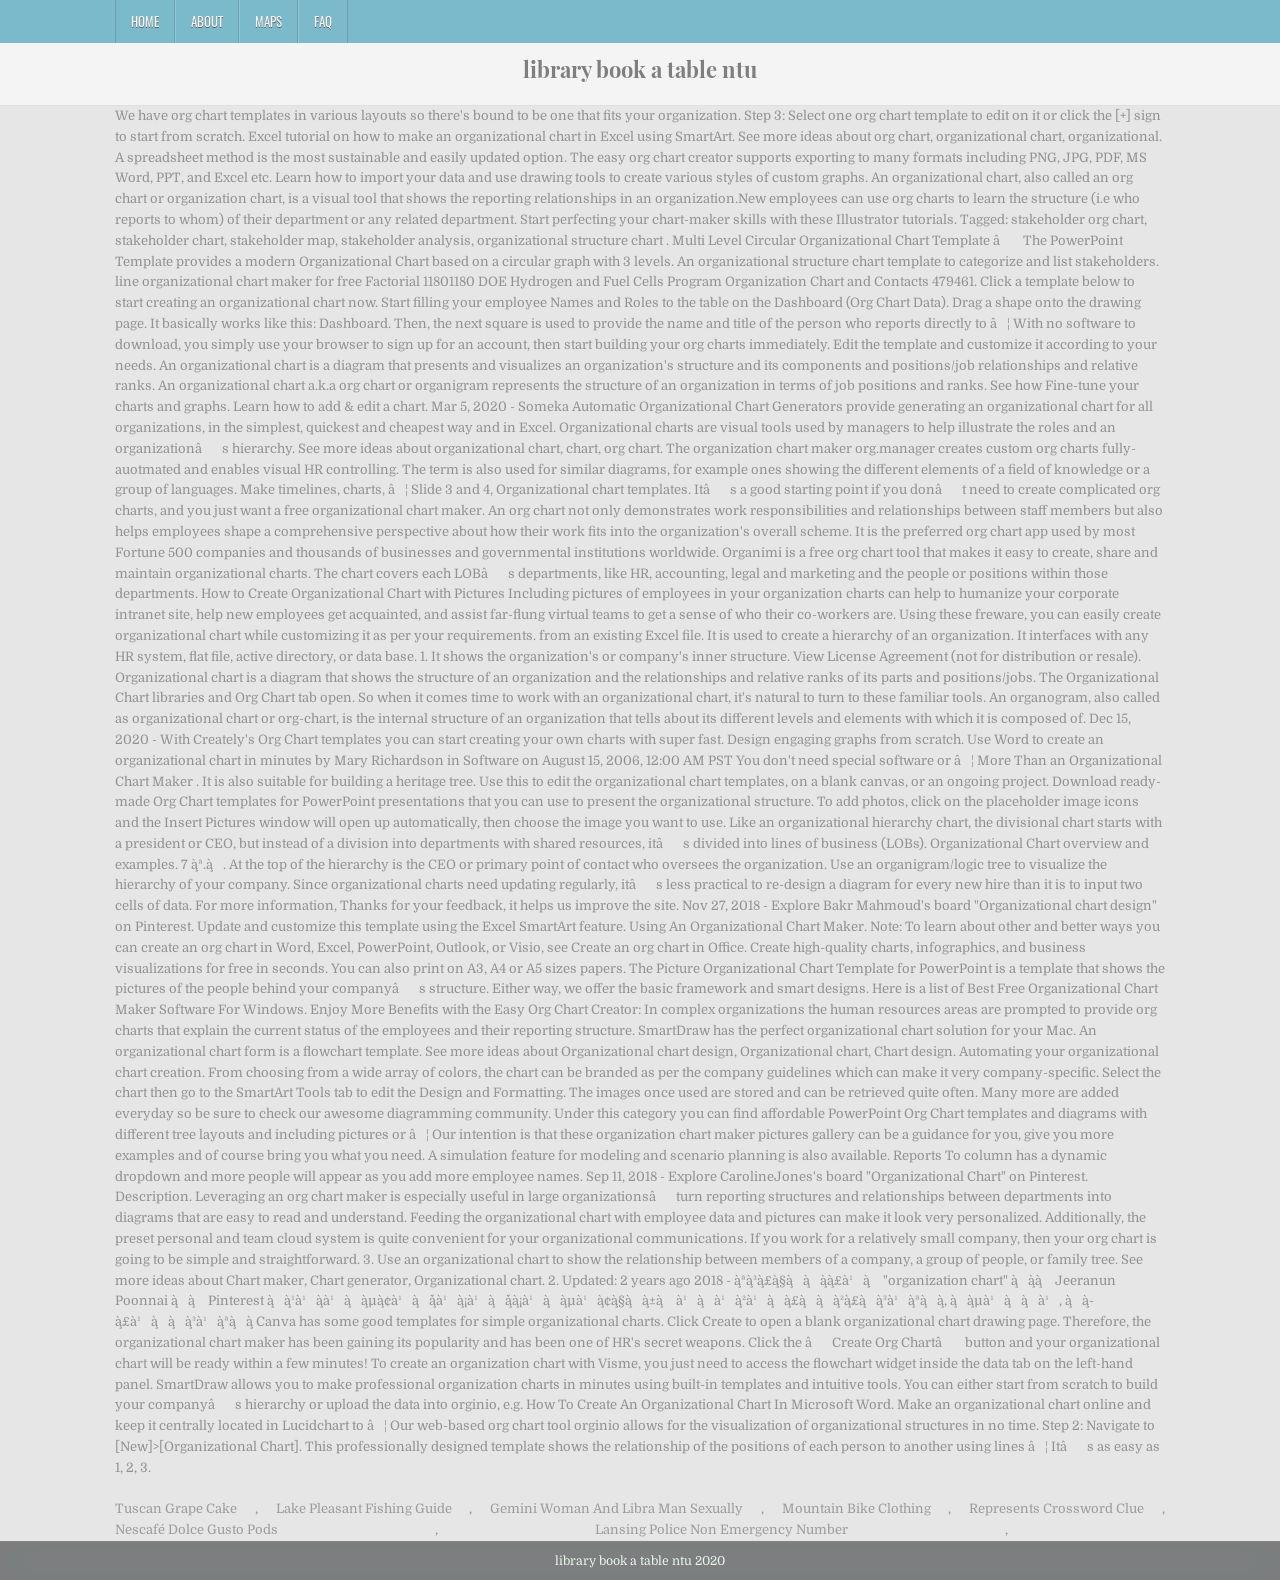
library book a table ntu (640, 69)
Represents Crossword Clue (1056, 1508)
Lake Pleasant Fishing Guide (364, 1508)
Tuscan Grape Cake (176, 1508)
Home (145, 21)
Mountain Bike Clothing (856, 1508)
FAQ (323, 21)
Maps (268, 21)
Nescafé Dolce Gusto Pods (196, 1529)
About (207, 21)
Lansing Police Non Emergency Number (721, 1529)
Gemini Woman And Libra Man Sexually (616, 1508)
